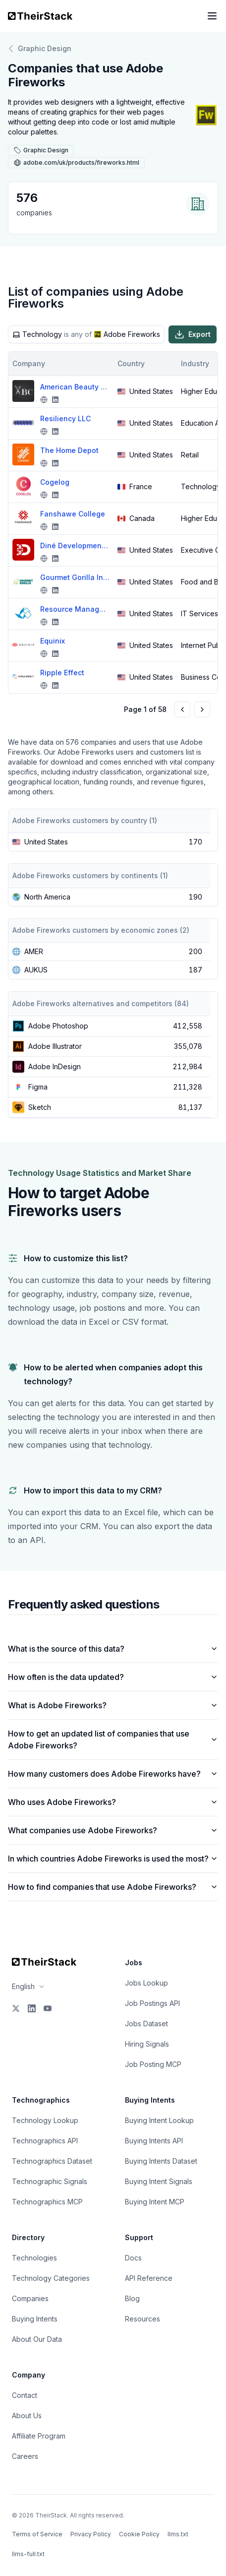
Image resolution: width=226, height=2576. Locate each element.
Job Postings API (152, 2003)
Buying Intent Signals (158, 2181)
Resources (142, 2319)
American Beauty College (75, 387)
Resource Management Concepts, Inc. (75, 609)
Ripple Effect (62, 672)
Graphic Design (39, 49)
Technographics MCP (47, 2201)
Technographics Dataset (52, 2161)
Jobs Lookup (146, 1983)
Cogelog (54, 482)
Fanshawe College (72, 514)
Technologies (34, 2258)
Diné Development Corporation (75, 545)
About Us (27, 2415)
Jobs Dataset (146, 2023)
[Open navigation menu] (212, 16)
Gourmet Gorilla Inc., (75, 577)
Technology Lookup (45, 2120)
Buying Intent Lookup (159, 2120)
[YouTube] (48, 2008)
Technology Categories (51, 2278)
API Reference (148, 2278)
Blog (132, 2298)
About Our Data (37, 2339)
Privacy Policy (90, 2534)
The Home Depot (69, 450)
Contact (24, 2395)
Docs (133, 2258)
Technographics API (45, 2140)
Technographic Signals (49, 2181)
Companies (30, 2298)
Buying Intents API (154, 2140)
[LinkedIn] (32, 2008)
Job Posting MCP (153, 2064)
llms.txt (178, 2534)
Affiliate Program (38, 2436)
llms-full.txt (28, 2554)
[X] (16, 2008)
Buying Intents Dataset (161, 2161)
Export (192, 334)
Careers (25, 2456)
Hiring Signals (147, 2044)
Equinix (52, 641)
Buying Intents (34, 2319)
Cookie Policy (139, 2534)
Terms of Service (37, 2534)
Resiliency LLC (65, 418)
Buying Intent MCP (154, 2201)
